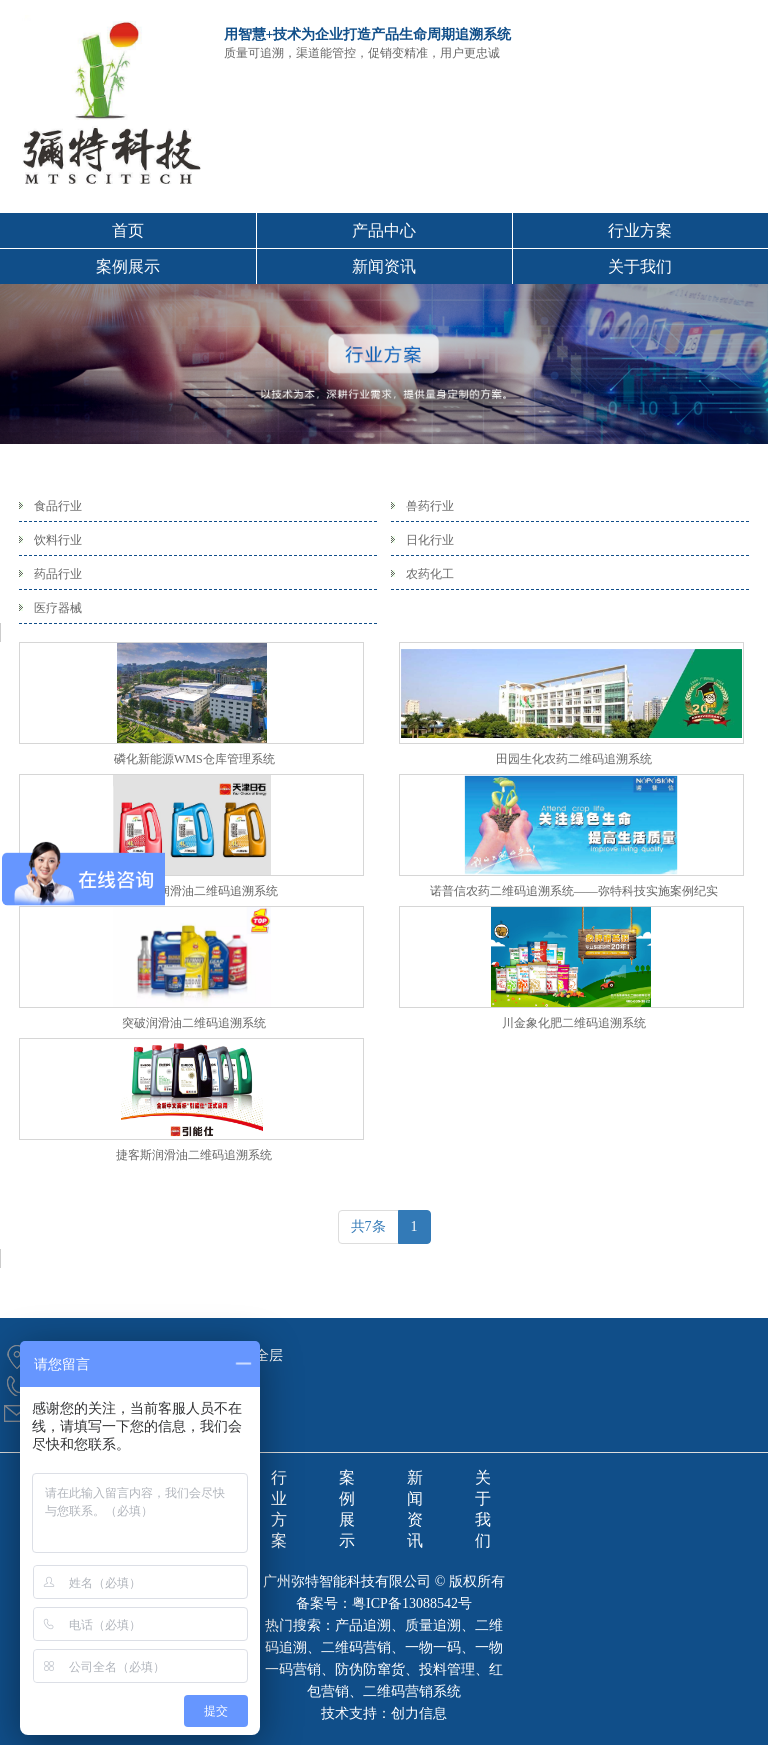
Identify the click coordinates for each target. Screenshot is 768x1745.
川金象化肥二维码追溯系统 (574, 1023)
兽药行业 (430, 506)
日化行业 (430, 540)
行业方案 (640, 230)
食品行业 (58, 506)
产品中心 (384, 230)
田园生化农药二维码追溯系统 (574, 759)
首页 (128, 230)
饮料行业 (58, 540)
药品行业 (58, 574)
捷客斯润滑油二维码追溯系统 (194, 1155)
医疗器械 (58, 608)
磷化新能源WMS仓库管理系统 (194, 759)
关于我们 (640, 266)
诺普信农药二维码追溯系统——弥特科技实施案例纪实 (574, 891)
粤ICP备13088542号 (412, 1603)
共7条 (368, 1226)
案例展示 (128, 266)
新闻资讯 (384, 266)
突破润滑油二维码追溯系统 (194, 1023)
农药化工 (430, 574)
